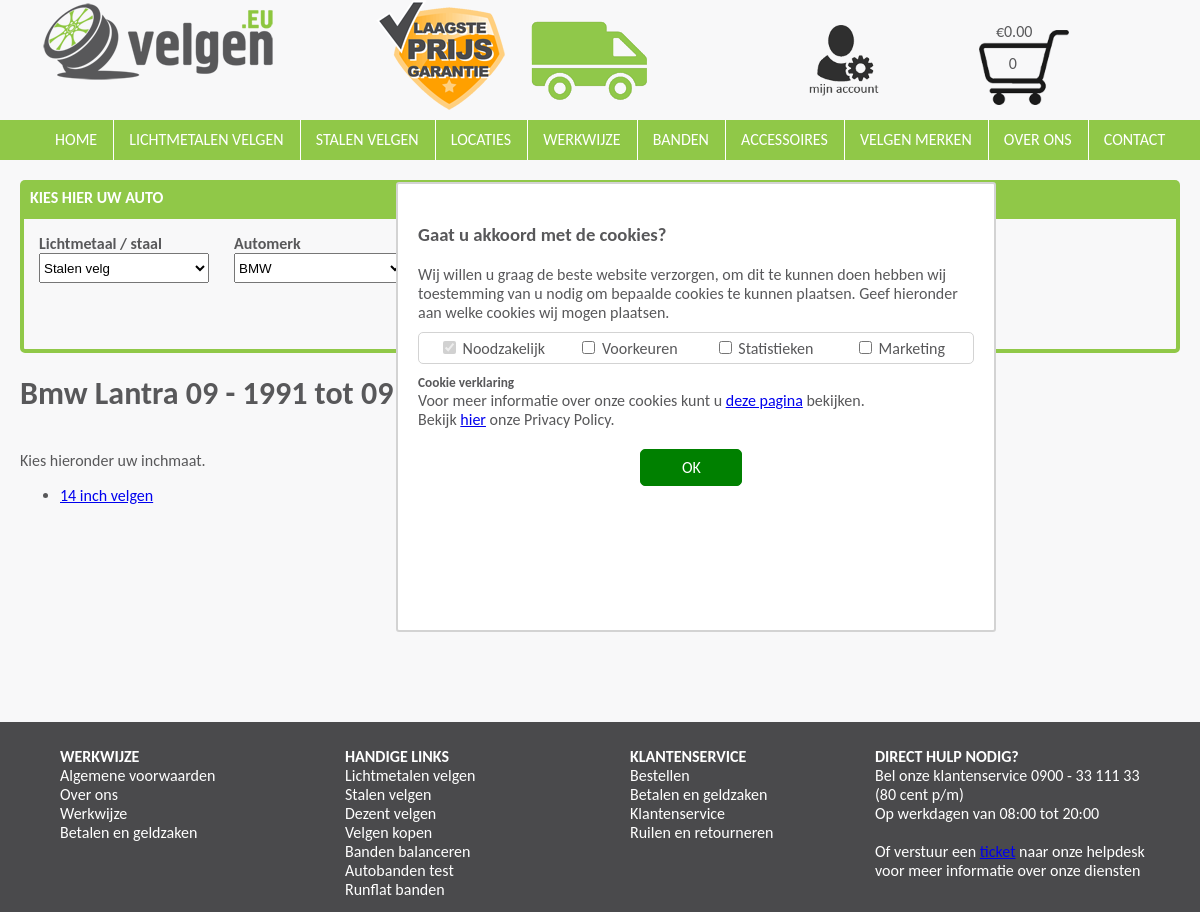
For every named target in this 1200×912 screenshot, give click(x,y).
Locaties (481, 139)
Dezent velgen (390, 813)
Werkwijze (581, 139)
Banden (681, 139)
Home (76, 139)
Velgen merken (916, 139)
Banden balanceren (407, 851)
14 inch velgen (106, 495)
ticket (998, 851)
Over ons (1038, 139)
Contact (1134, 139)
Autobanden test (399, 870)
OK (691, 467)
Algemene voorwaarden (137, 775)
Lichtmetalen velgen (206, 139)
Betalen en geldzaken (128, 832)
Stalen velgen (367, 139)
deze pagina (764, 400)
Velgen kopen (388, 832)
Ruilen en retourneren (701, 832)
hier (473, 419)
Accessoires (784, 139)
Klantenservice (677, 813)
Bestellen (660, 775)
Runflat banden (395, 889)
